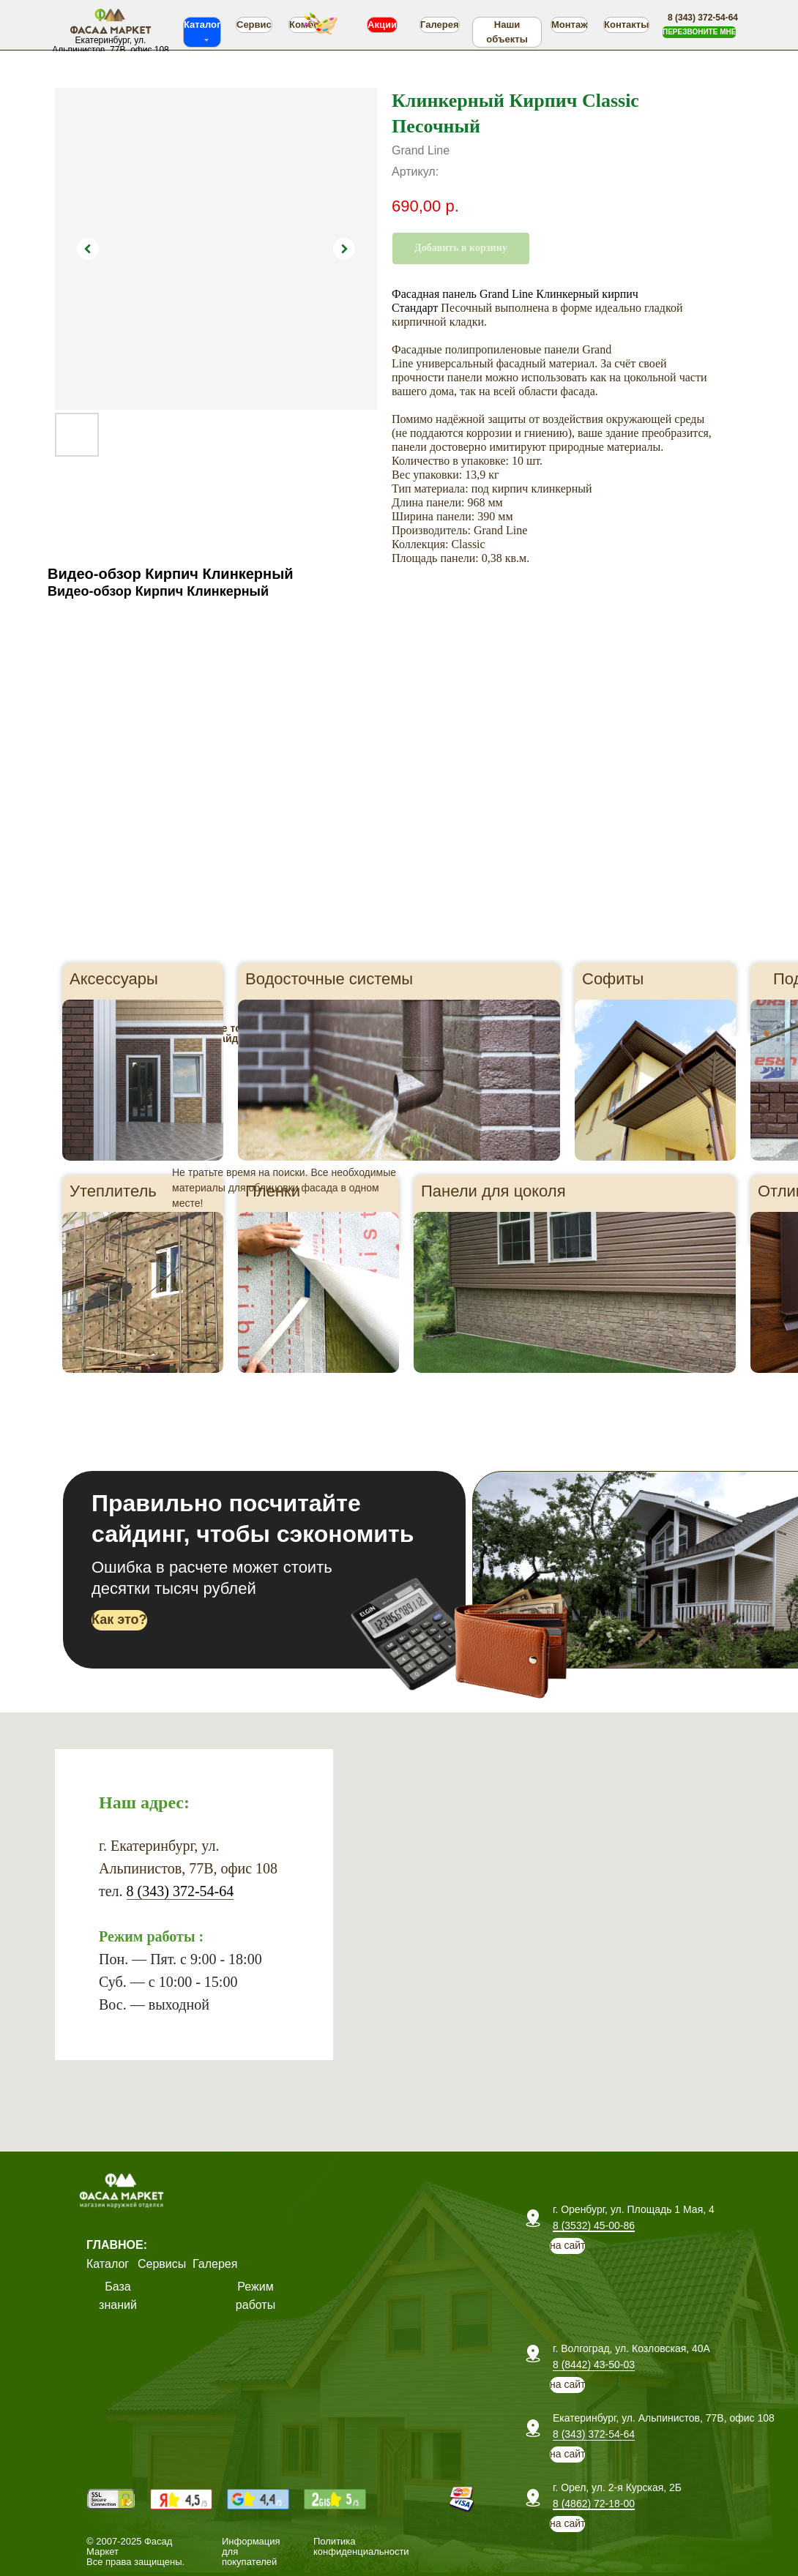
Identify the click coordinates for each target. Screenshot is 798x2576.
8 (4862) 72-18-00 (594, 2503)
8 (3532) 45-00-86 (594, 2225)
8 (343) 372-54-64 (180, 1891)
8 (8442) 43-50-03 (594, 2364)
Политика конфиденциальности (361, 2546)
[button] (699, 32)
